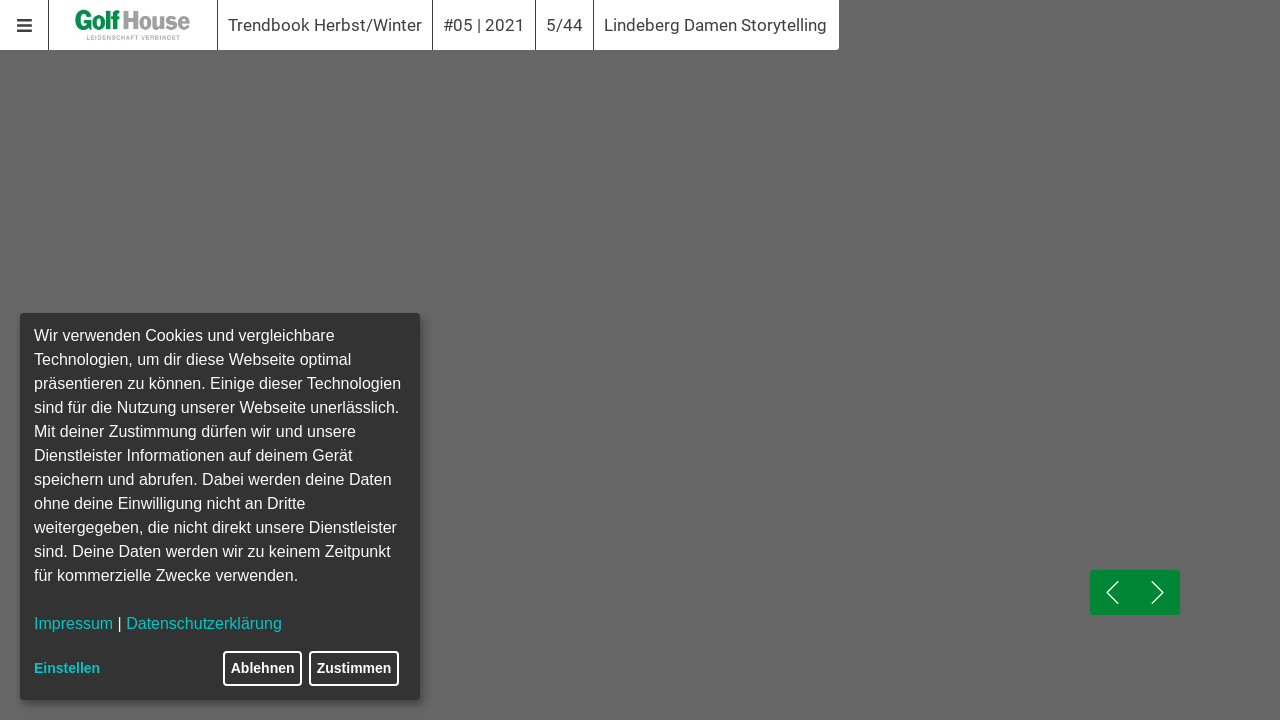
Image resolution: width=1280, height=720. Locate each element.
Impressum (73, 623)
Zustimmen (354, 668)
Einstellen (67, 668)
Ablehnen (263, 668)
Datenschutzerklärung (204, 623)
